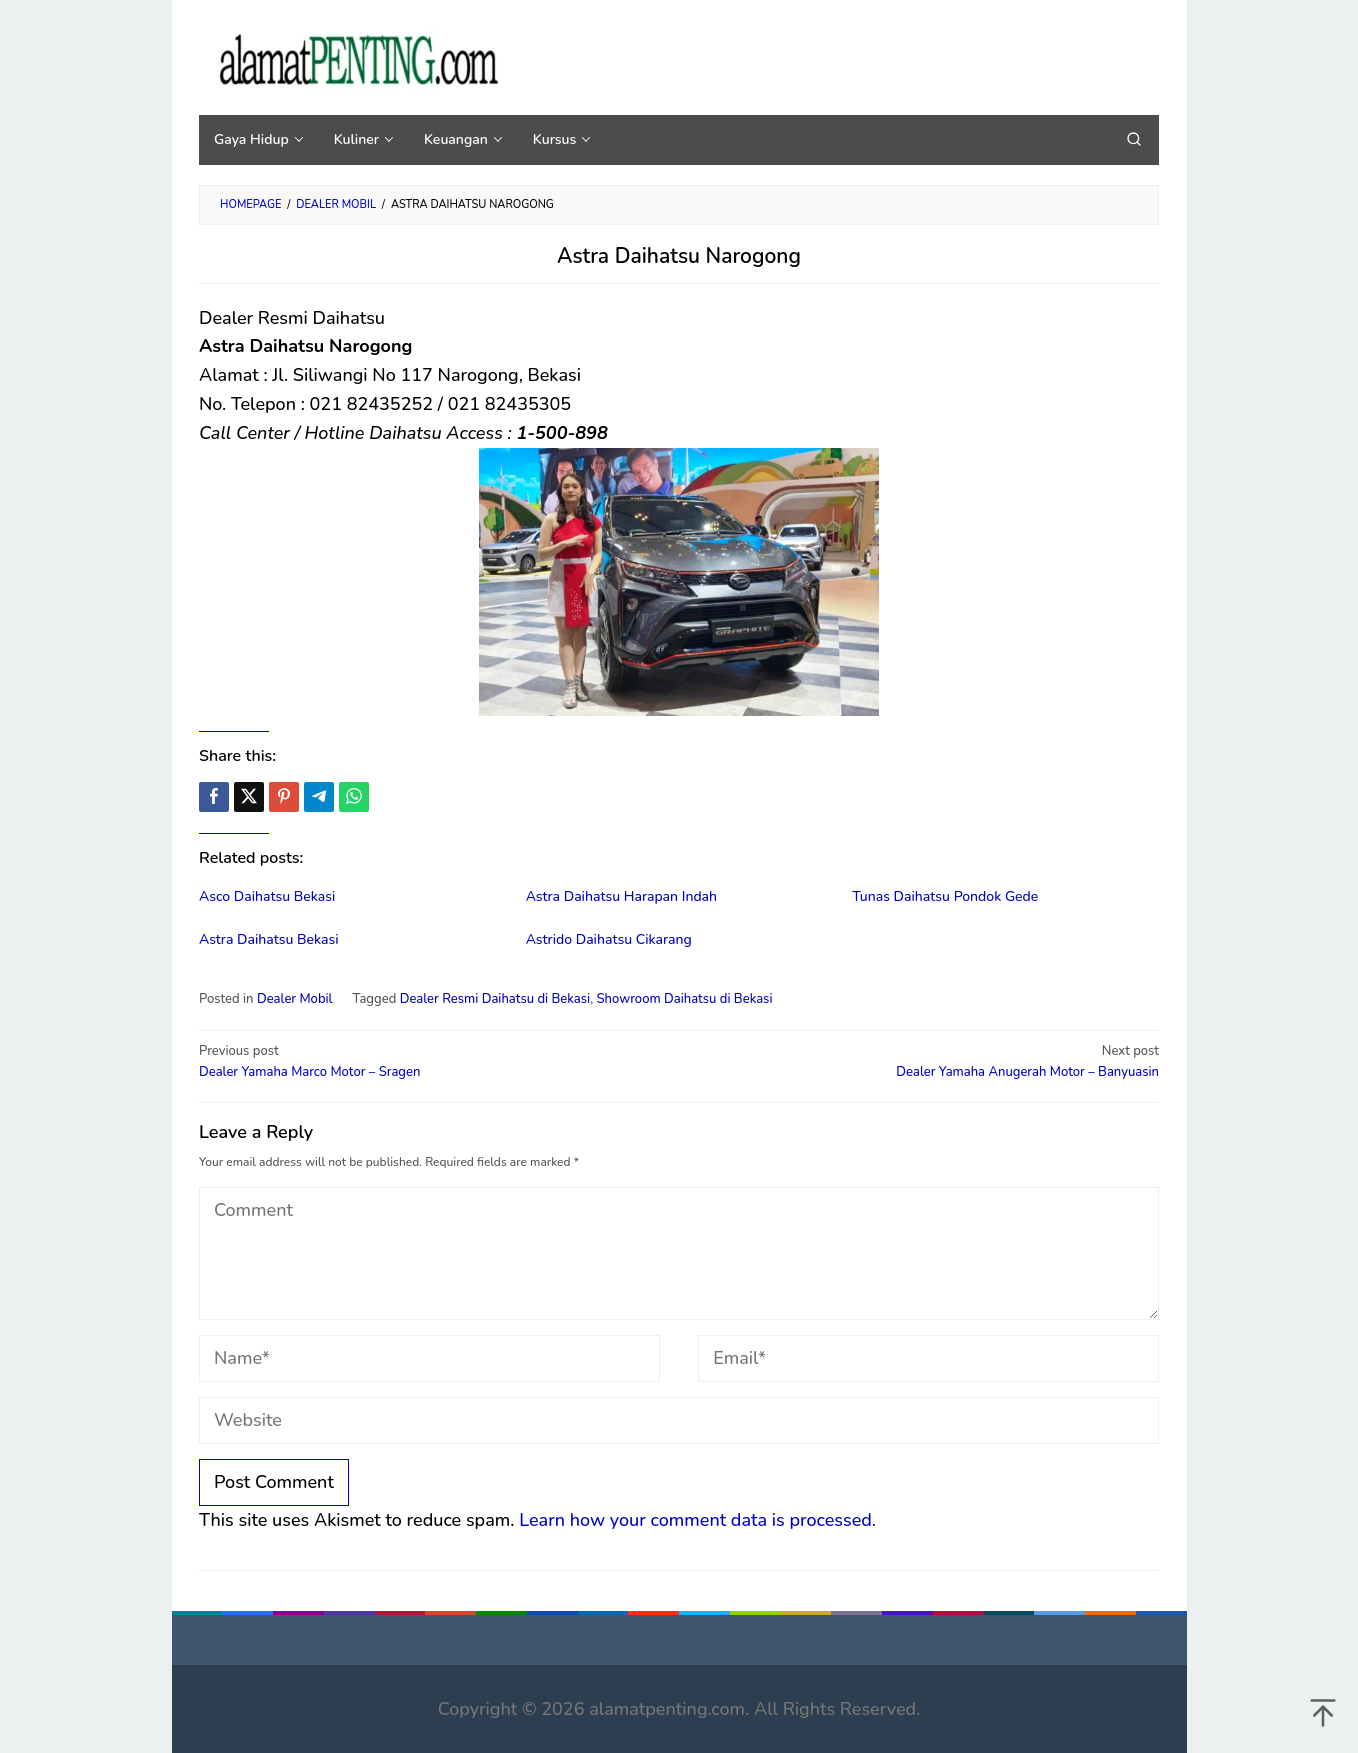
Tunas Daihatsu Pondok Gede (945, 896)
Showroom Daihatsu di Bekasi (685, 999)
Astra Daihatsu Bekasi (269, 939)
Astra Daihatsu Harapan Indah (621, 896)
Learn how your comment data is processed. (697, 1520)
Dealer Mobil (295, 999)
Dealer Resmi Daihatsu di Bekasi (495, 999)
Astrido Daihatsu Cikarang (609, 939)
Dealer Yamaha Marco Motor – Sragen (429, 1061)
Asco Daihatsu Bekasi (267, 896)
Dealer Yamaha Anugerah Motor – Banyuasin (928, 1061)
